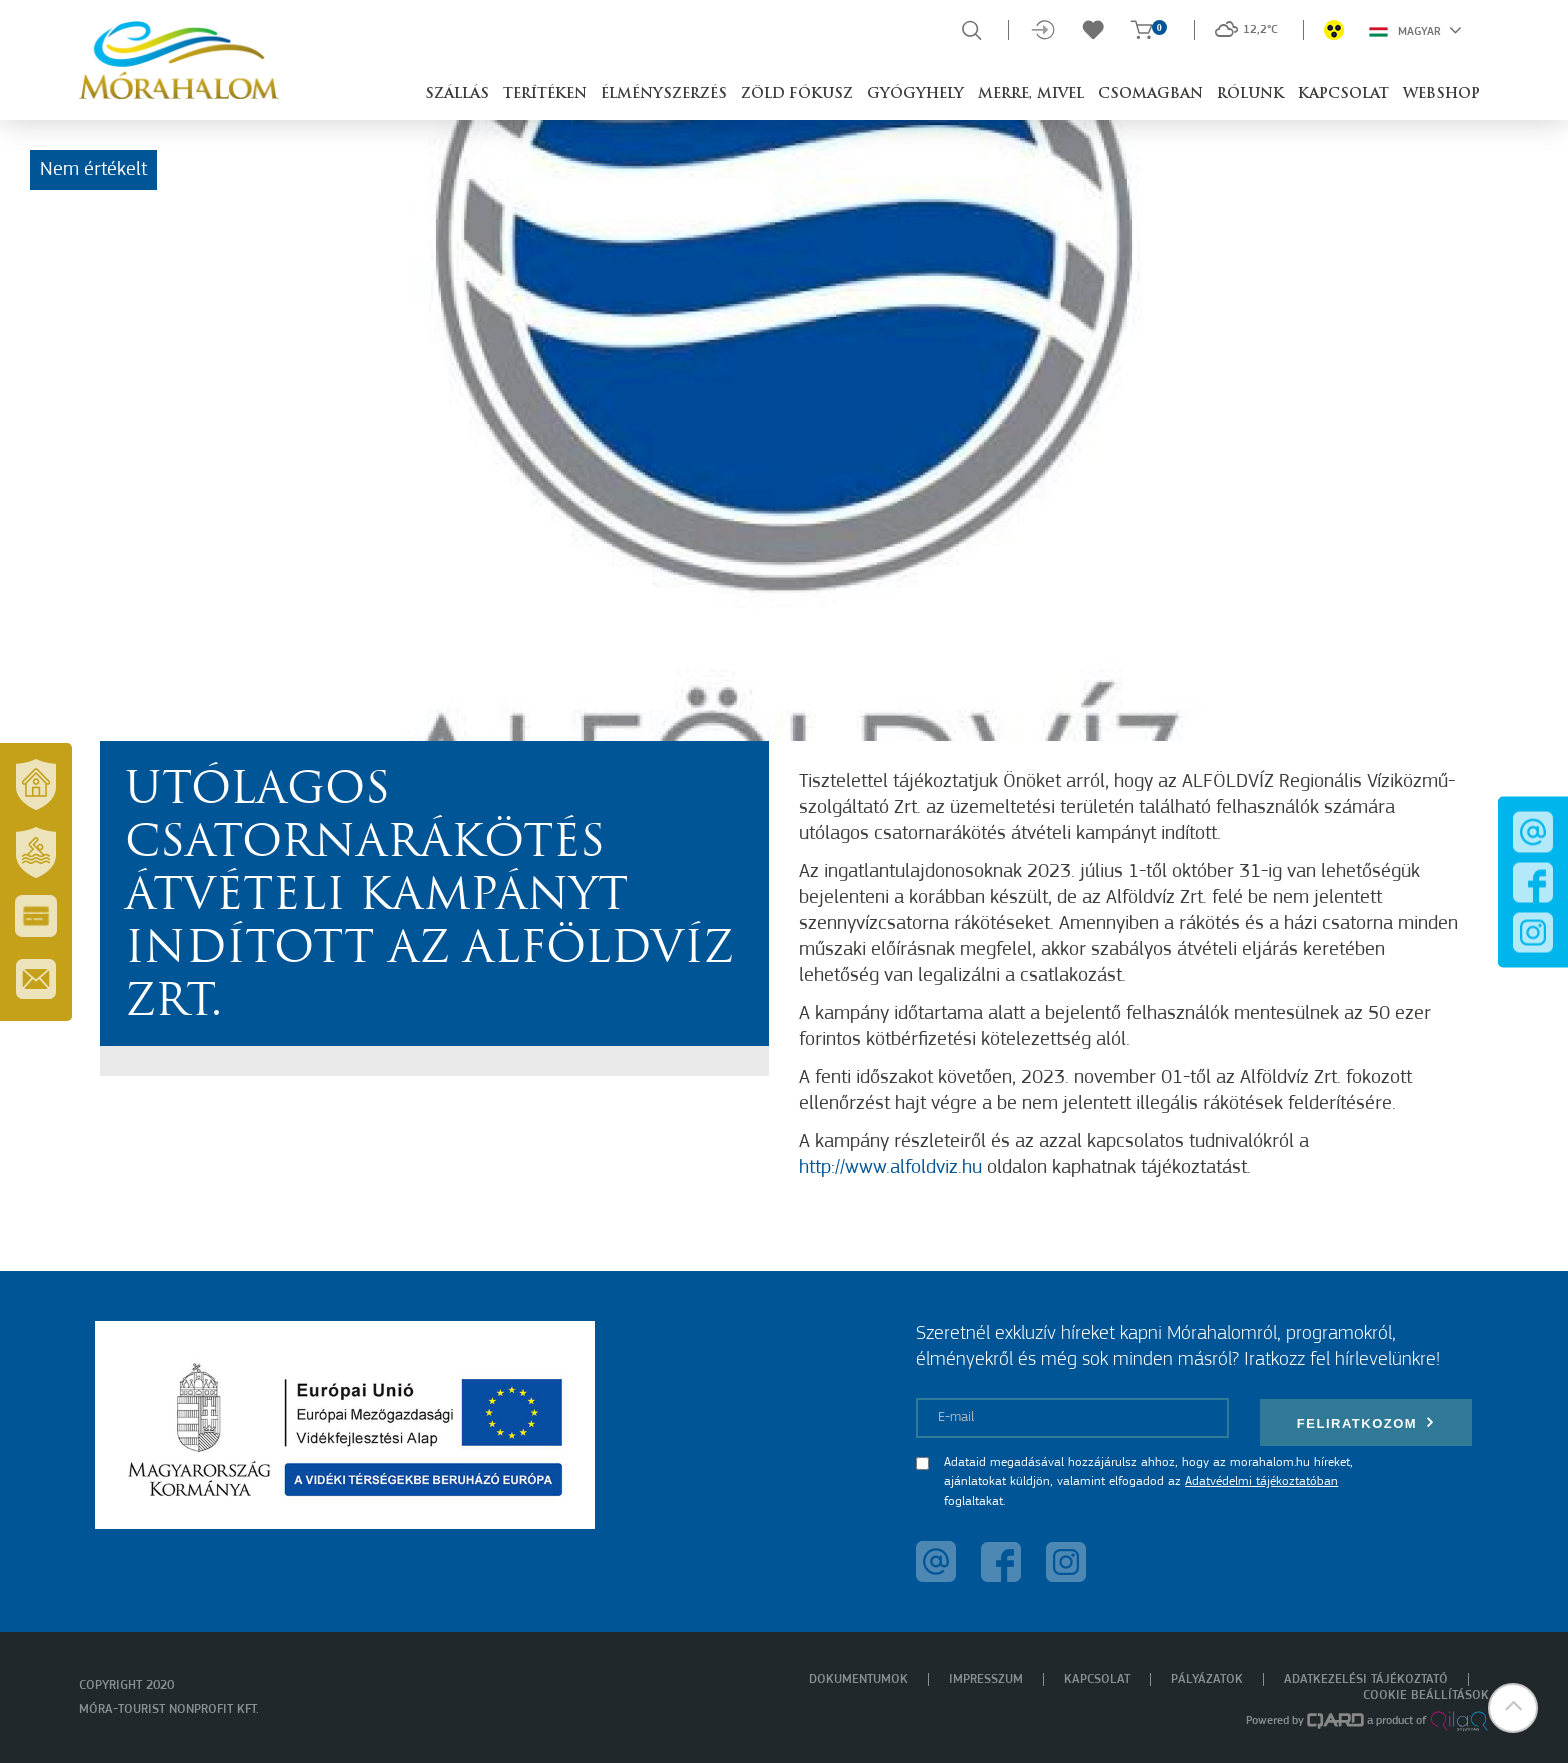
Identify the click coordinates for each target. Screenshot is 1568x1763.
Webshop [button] (1441, 94)
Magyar (1415, 30)
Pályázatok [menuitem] (1207, 1679)
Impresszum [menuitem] (986, 1679)
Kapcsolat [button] (1343, 94)
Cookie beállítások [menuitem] (1426, 1695)
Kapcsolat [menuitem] (1097, 1679)
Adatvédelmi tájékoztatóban (1261, 1481)
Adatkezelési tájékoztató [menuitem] (1366, 1679)
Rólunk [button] (1250, 94)
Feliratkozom (1366, 1422)
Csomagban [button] (1150, 94)
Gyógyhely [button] (915, 94)
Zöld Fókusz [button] (797, 94)
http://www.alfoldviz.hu (890, 1168)
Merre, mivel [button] (1031, 94)
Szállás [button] (457, 94)
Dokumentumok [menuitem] (858, 1679)
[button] (1513, 1708)
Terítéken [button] (545, 94)
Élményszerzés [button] (664, 94)
